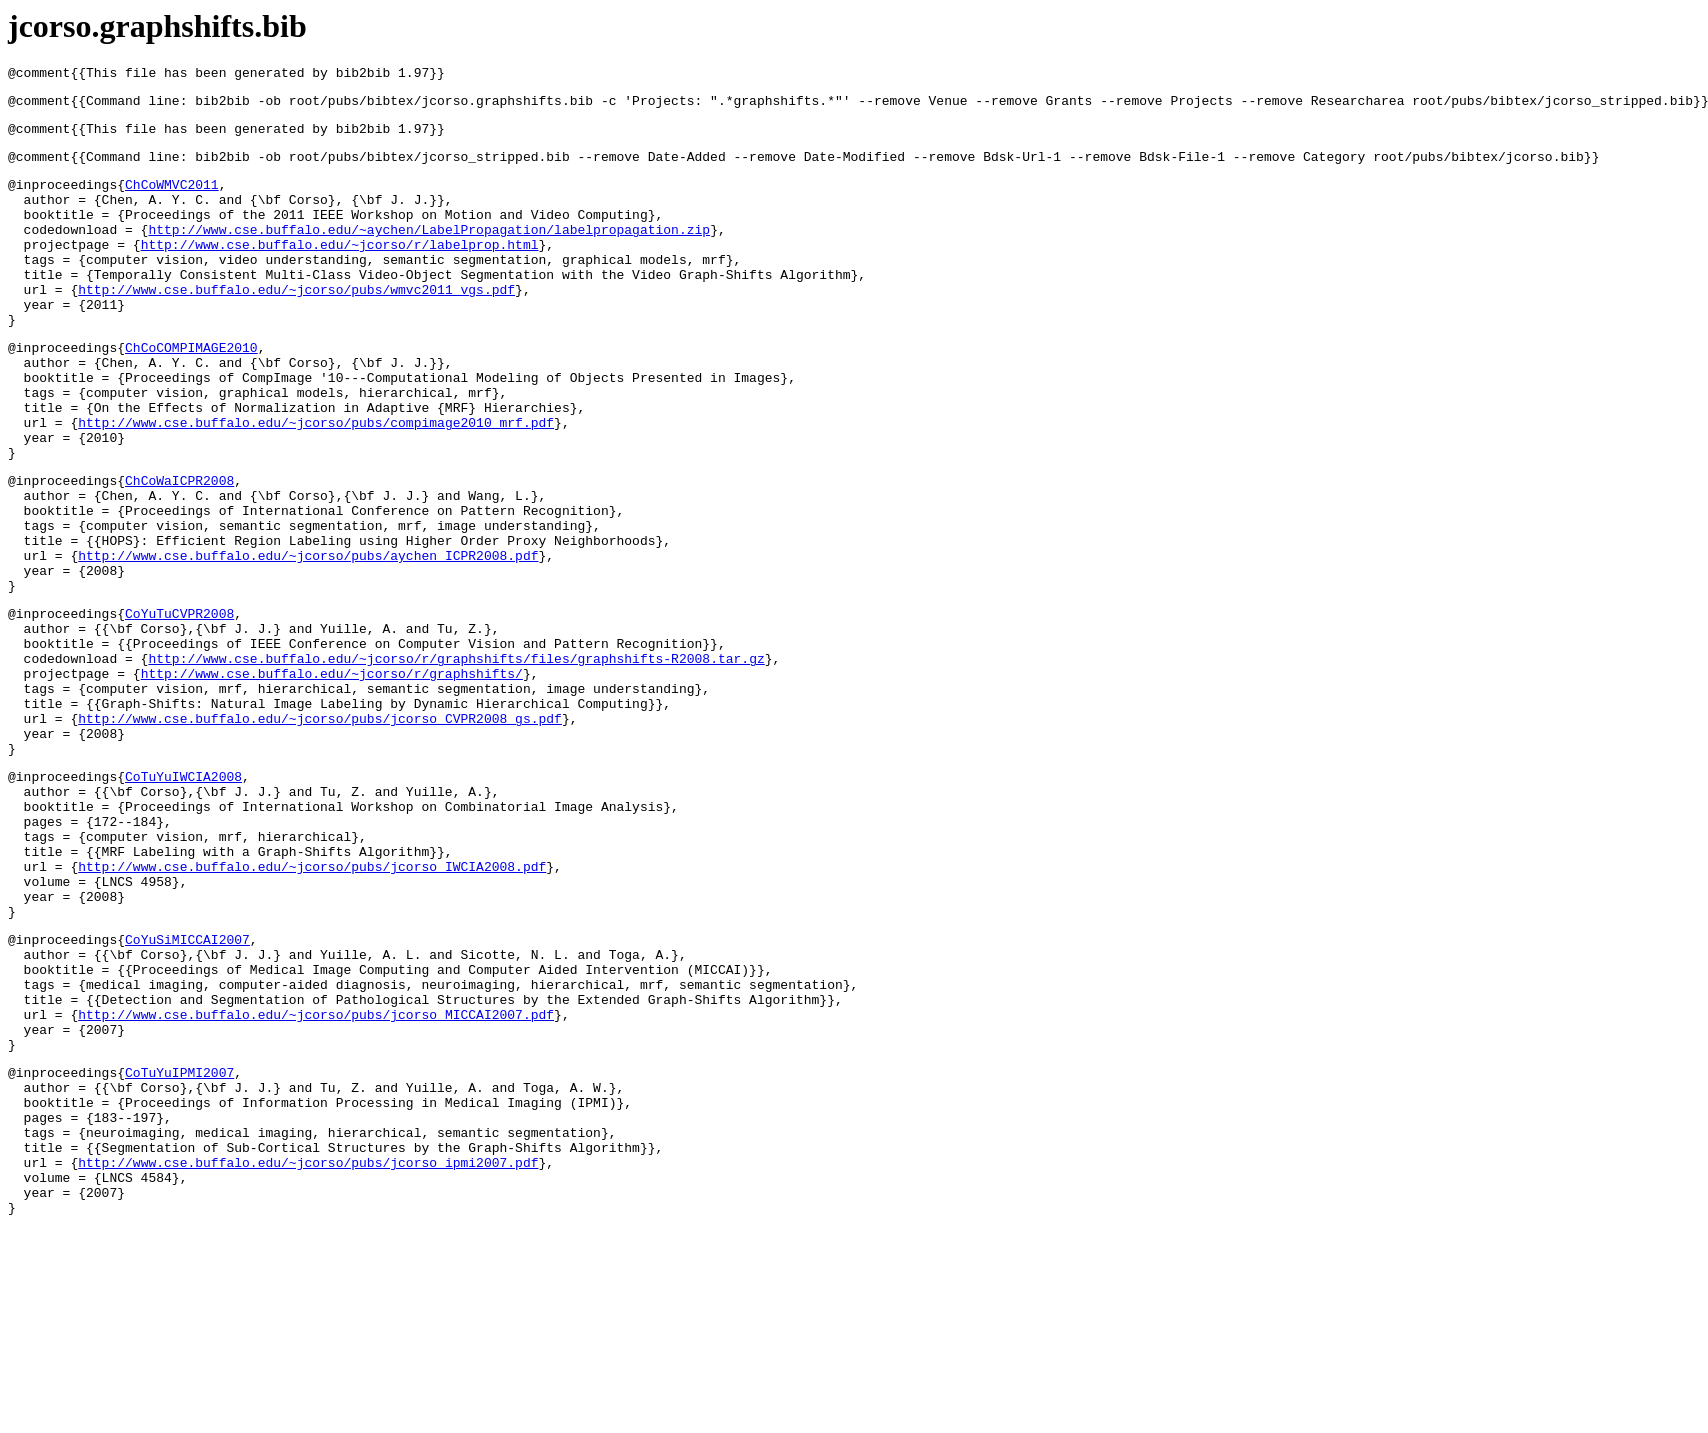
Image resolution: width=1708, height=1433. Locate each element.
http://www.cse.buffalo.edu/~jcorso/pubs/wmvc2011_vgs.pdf (296, 325)
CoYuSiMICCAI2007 (187, 1092)
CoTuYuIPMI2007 (179, 1249)
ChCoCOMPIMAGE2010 (191, 392)
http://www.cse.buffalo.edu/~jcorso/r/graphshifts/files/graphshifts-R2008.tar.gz (456, 760)
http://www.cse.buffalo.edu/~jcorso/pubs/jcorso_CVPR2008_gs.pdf (320, 832)
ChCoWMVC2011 (172, 199)
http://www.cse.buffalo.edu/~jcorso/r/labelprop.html (340, 271)
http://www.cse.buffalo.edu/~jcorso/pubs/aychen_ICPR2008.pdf (308, 639)
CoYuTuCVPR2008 (179, 706)
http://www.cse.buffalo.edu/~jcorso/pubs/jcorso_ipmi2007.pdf (308, 1357)
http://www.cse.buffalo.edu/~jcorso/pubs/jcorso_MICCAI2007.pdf (316, 1182)
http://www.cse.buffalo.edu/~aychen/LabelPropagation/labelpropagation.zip (429, 253)
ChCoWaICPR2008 (179, 549)
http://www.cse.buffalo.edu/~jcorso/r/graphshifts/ (332, 778)
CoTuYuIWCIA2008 (183, 899)
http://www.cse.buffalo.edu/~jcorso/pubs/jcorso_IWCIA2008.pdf (312, 1007)
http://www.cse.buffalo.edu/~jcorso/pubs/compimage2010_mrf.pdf (316, 482)
